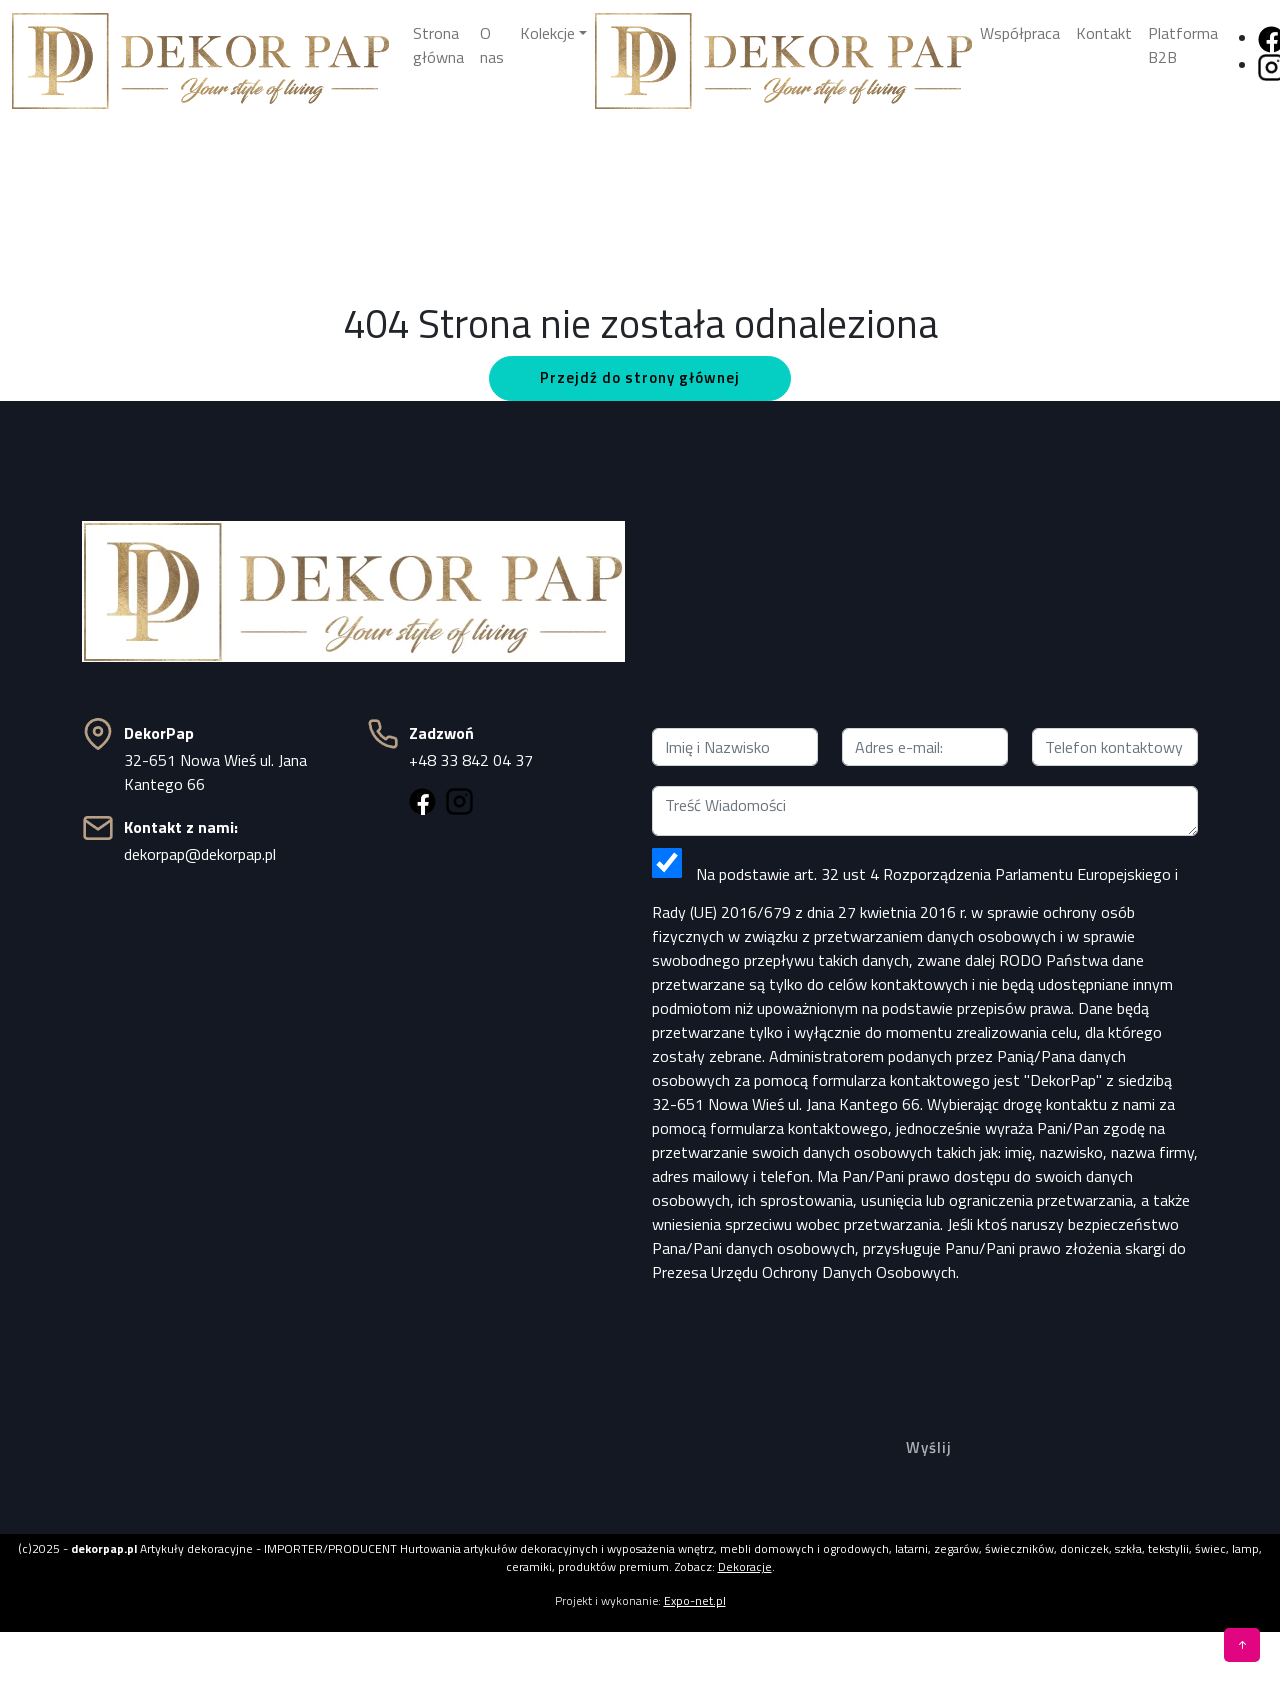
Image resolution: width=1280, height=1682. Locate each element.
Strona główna (438, 45)
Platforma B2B (1183, 45)
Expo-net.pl (695, 1600)
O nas (492, 45)
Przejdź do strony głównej (640, 377)
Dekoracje (745, 1566)
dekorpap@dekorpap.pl (200, 854)
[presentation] (925, 1339)
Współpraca (1020, 33)
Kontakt (1104, 33)
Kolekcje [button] (547, 33)
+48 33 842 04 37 (471, 760)
